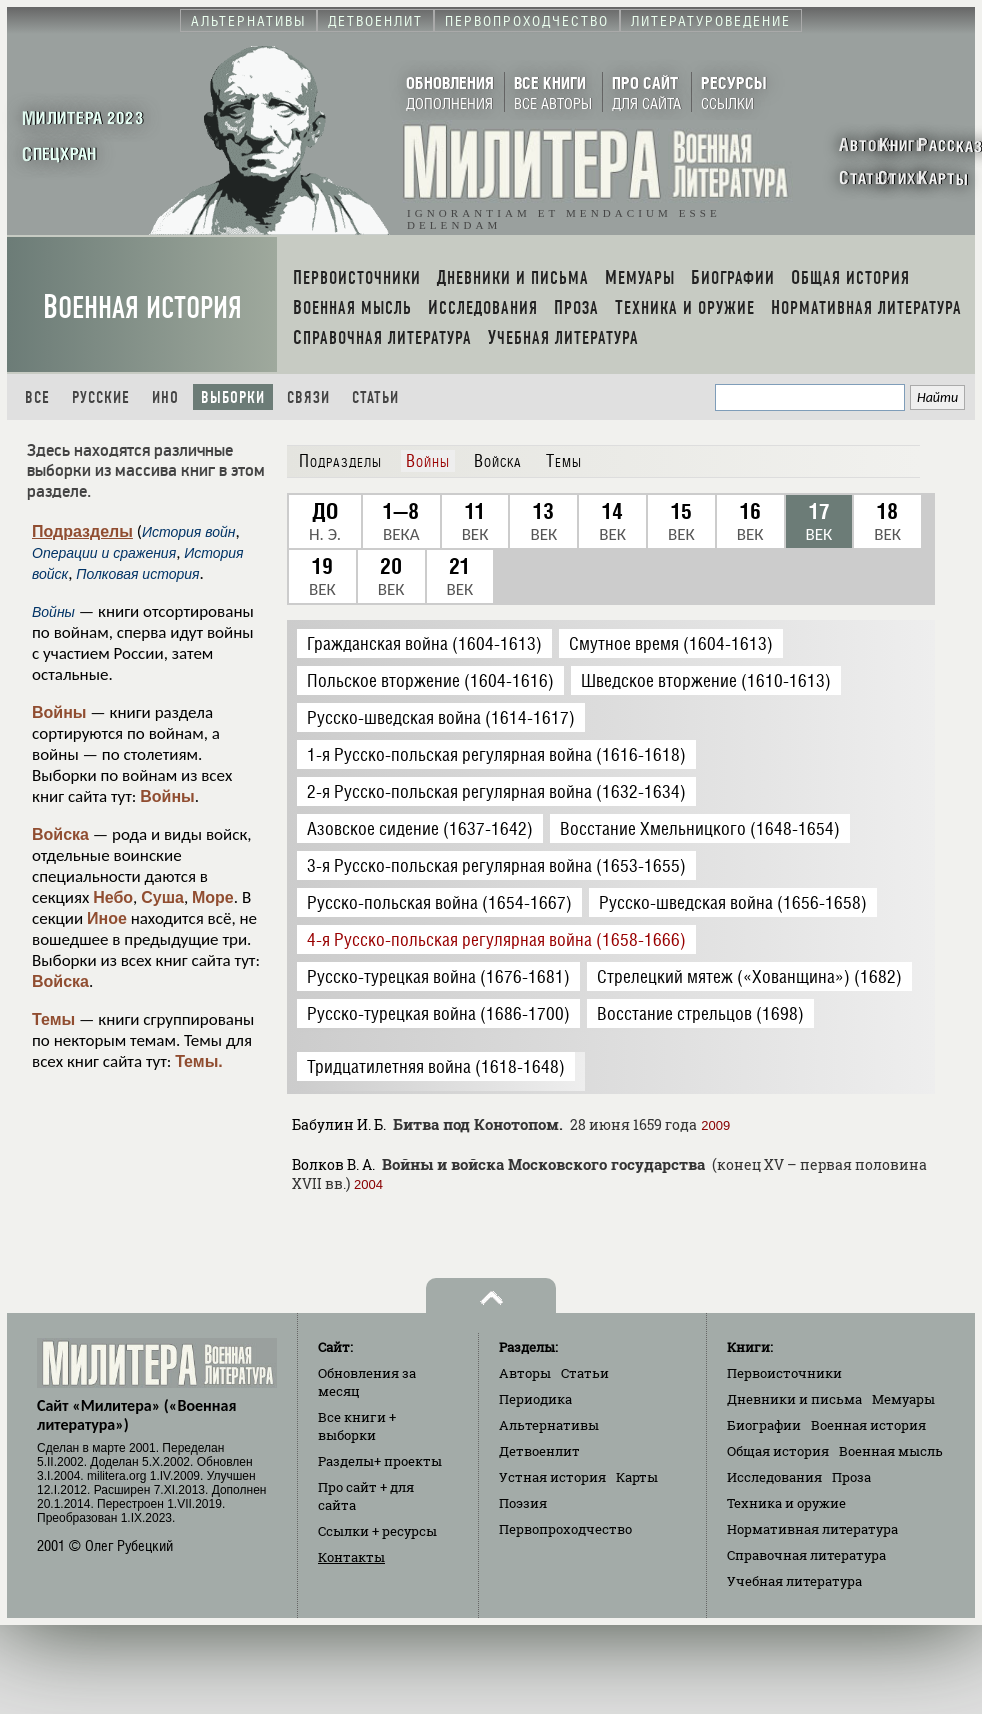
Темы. (199, 1061)
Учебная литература (794, 1581)
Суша (162, 897)
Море (213, 897)
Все (37, 397)
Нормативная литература (812, 1529)
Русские (101, 397)
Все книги (357, 1426)
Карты (637, 1477)
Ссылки (377, 1531)
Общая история (778, 1451)
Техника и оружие (786, 1503)
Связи (308, 397)
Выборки (233, 397)
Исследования (774, 1477)
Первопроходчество (565, 1529)
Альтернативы (549, 1425)
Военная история (142, 307)
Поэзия (523, 1503)
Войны (59, 712)
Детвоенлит (539, 1451)
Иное (107, 918)
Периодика (535, 1399)
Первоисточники (784, 1373)
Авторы (525, 1373)
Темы (53, 1019)
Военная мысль (891, 1451)
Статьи (375, 397)
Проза (851, 1477)
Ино (165, 397)
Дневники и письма (794, 1399)
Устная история (552, 1477)
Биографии (764, 1425)
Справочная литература (806, 1555)
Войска (60, 834)
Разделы (380, 1461)
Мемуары (903, 1399)
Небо (113, 897)
